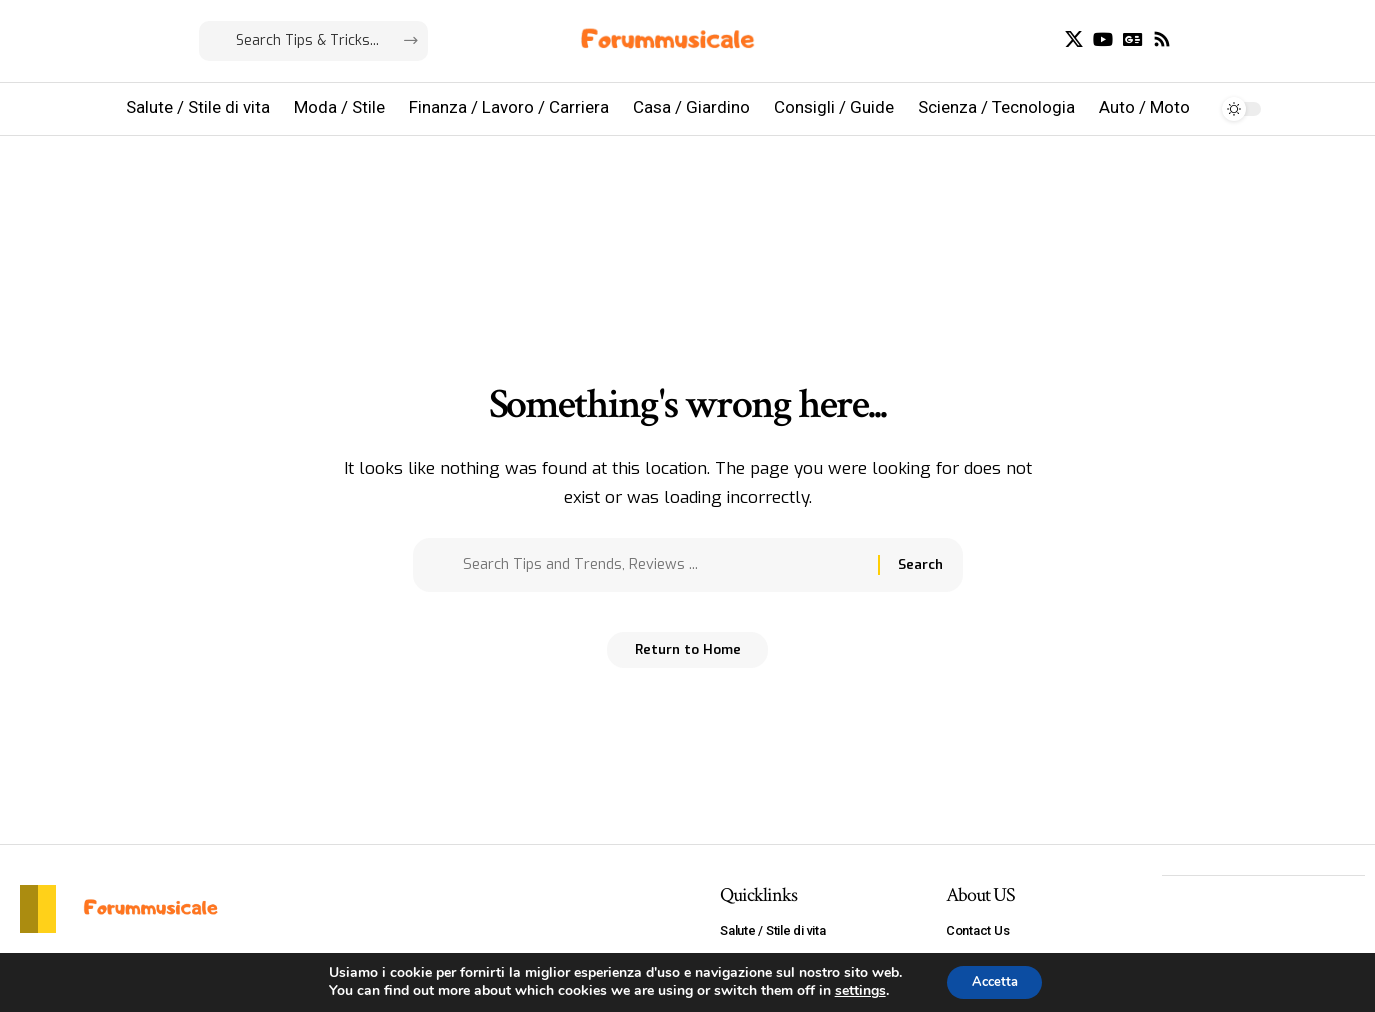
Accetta (994, 980)
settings (853, 990)
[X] (1074, 39)
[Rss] (1162, 39)
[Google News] (1133, 39)
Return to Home (687, 657)
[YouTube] (1103, 39)
